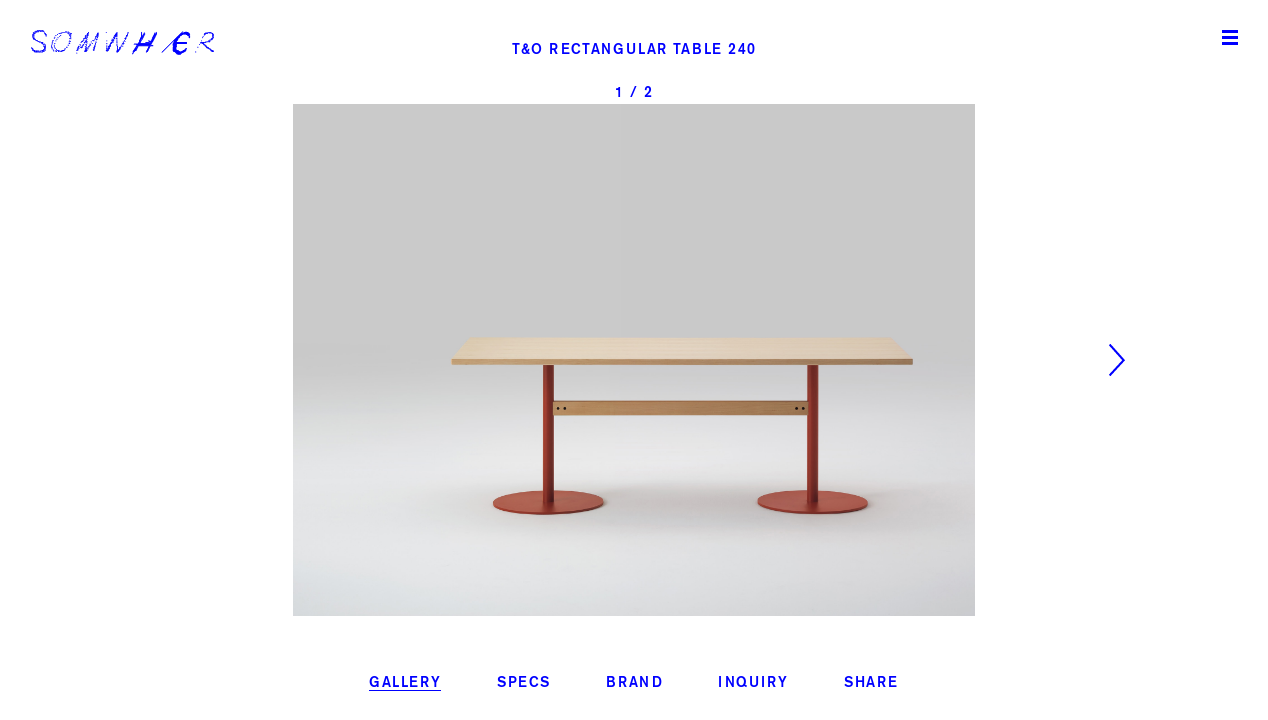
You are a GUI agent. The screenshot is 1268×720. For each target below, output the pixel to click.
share (871, 683)
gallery (405, 683)
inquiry (753, 683)
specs (524, 683)
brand (634, 683)
